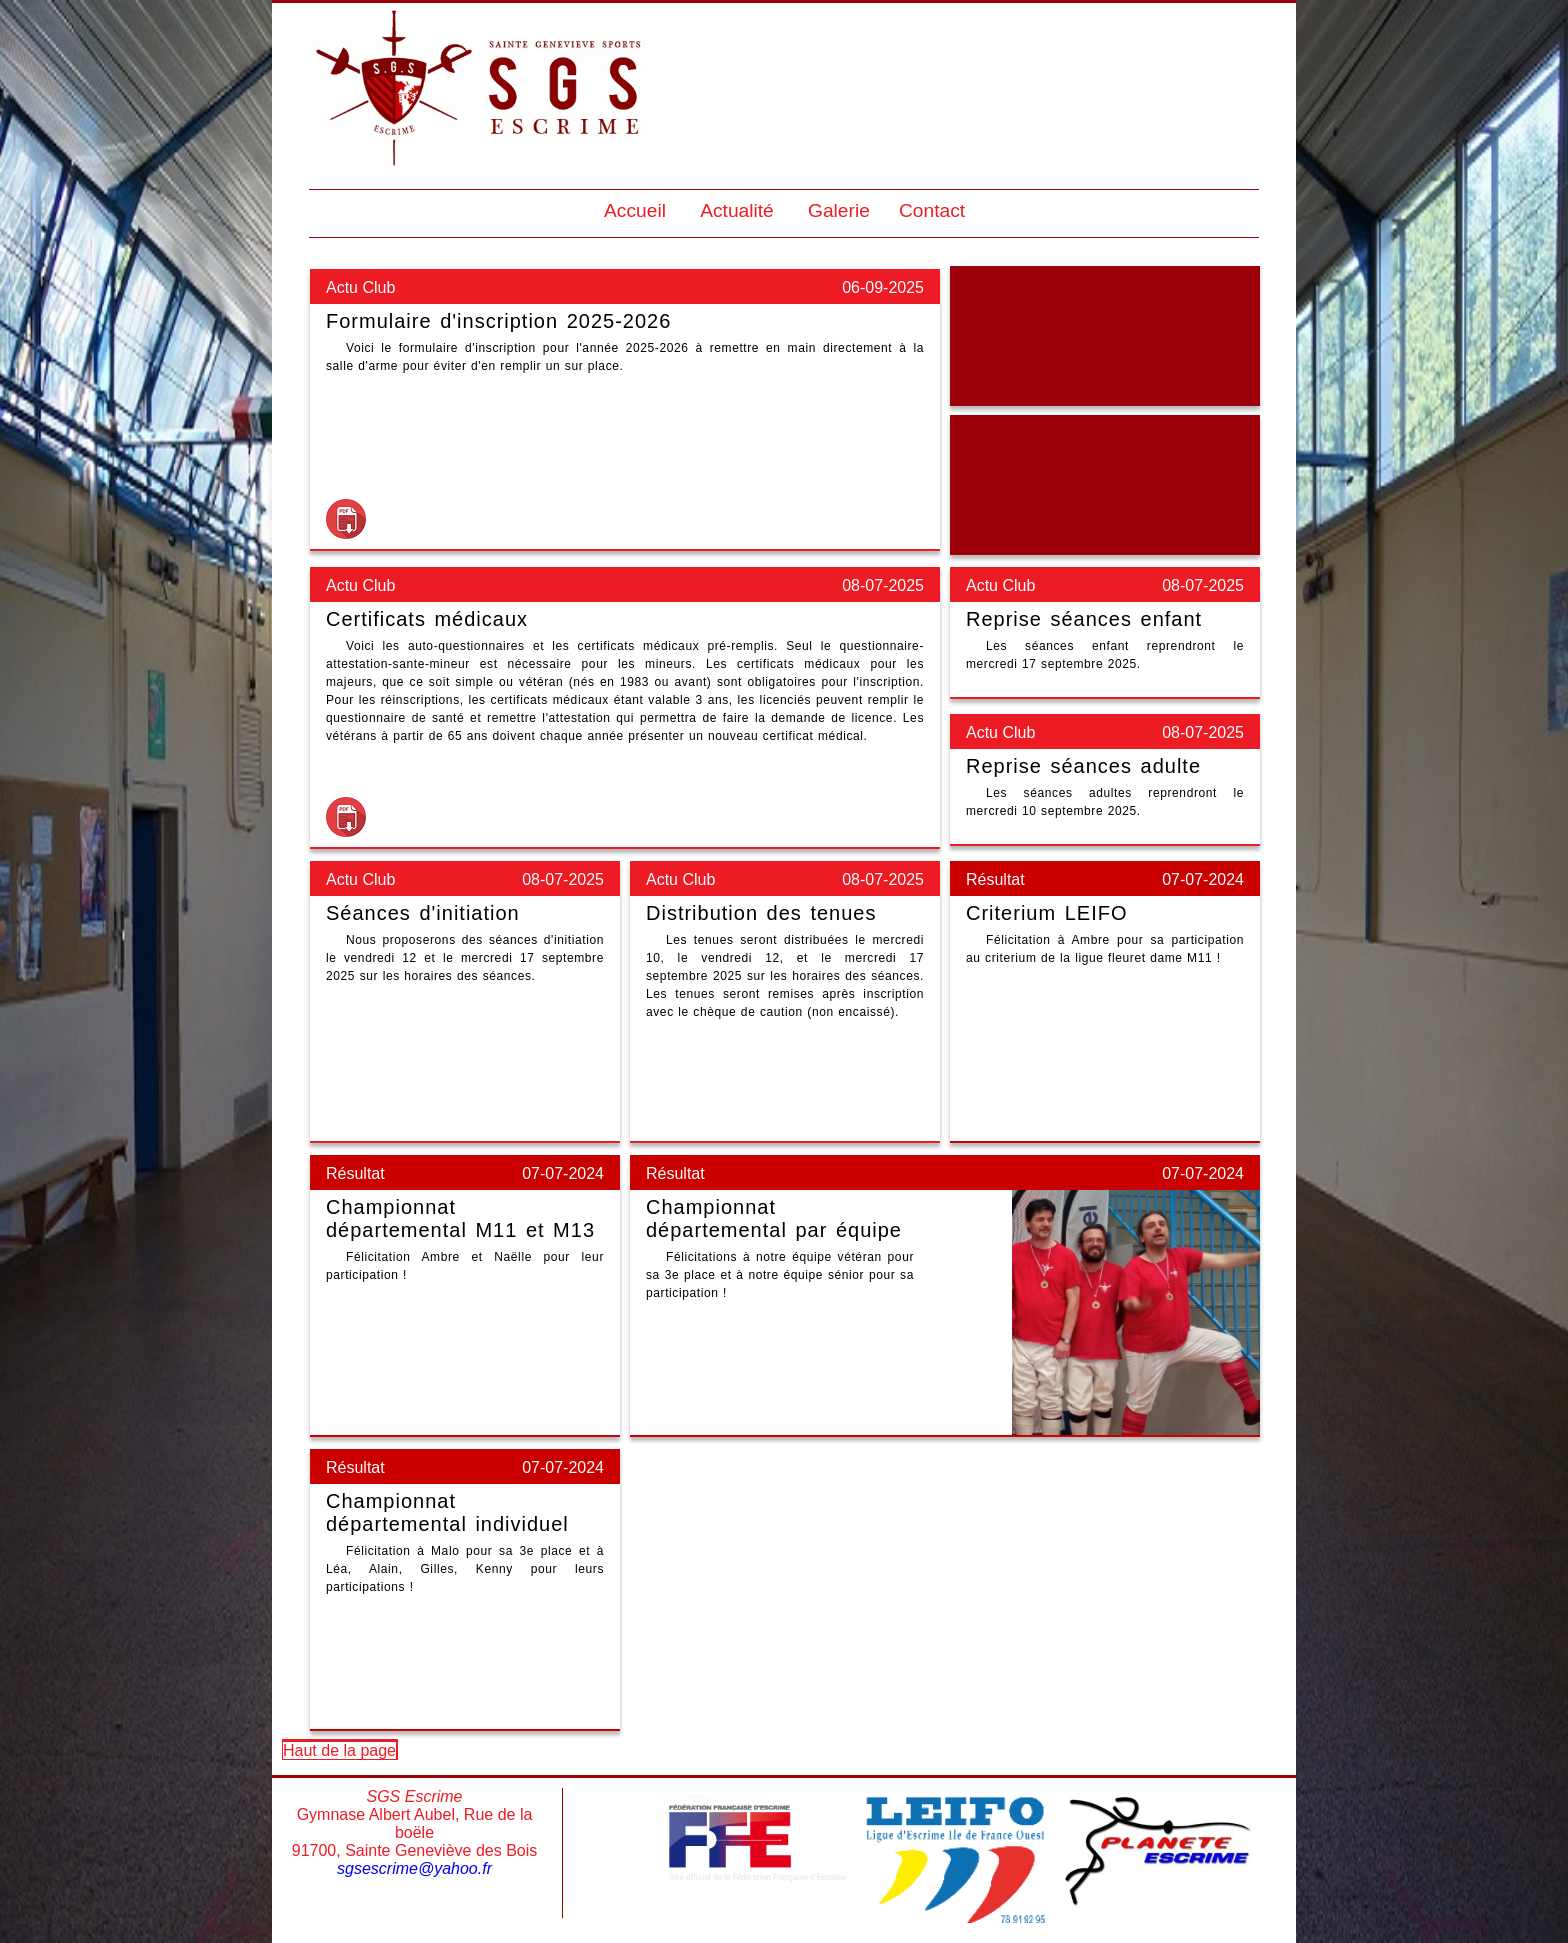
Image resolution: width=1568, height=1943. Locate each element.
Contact (932, 210)
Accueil (635, 210)
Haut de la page (339, 1750)
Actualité (737, 210)
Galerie (839, 210)
